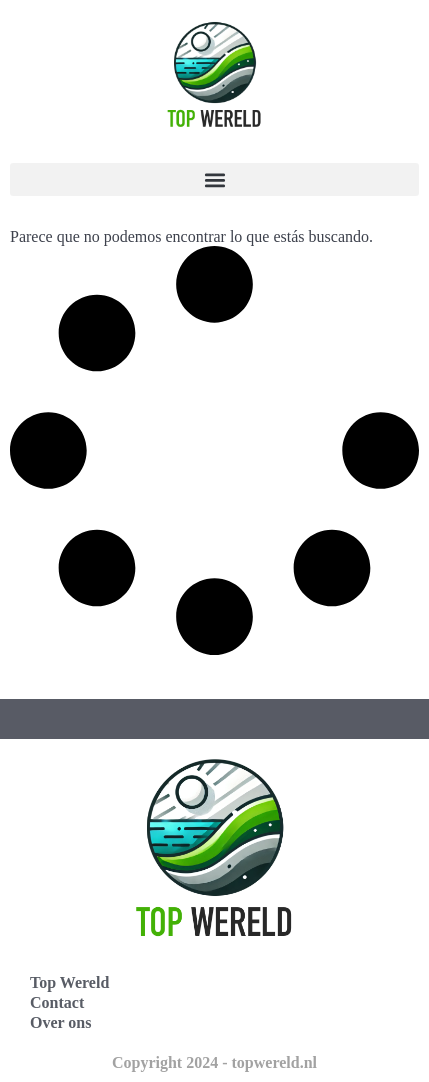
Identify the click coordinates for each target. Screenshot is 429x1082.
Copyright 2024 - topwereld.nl (214, 1062)
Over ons (60, 1022)
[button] (214, 179)
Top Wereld (69, 982)
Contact (57, 1002)
